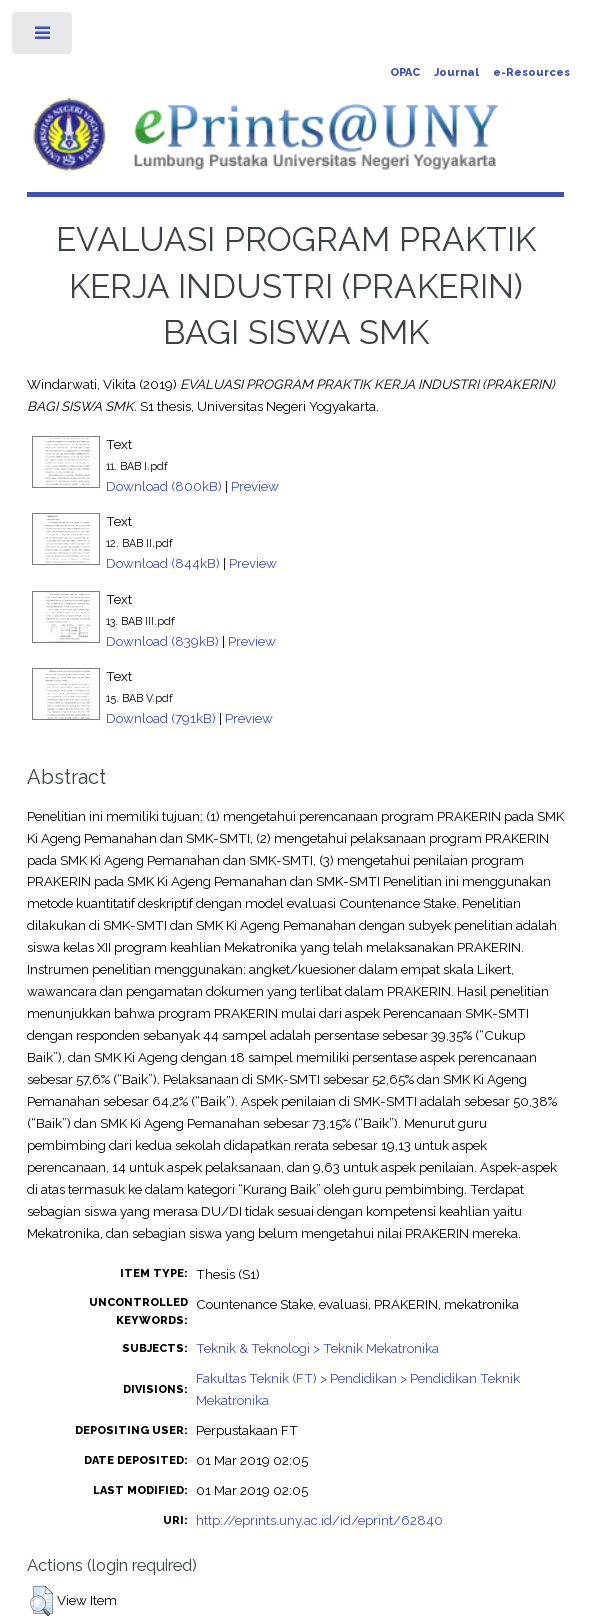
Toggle (43, 37)
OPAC (405, 72)
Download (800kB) (164, 486)
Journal (456, 72)
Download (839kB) (162, 641)
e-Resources (531, 72)
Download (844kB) (163, 563)
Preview (255, 486)
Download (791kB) (161, 718)
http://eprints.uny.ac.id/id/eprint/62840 (319, 1520)
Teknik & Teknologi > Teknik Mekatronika (317, 1348)
